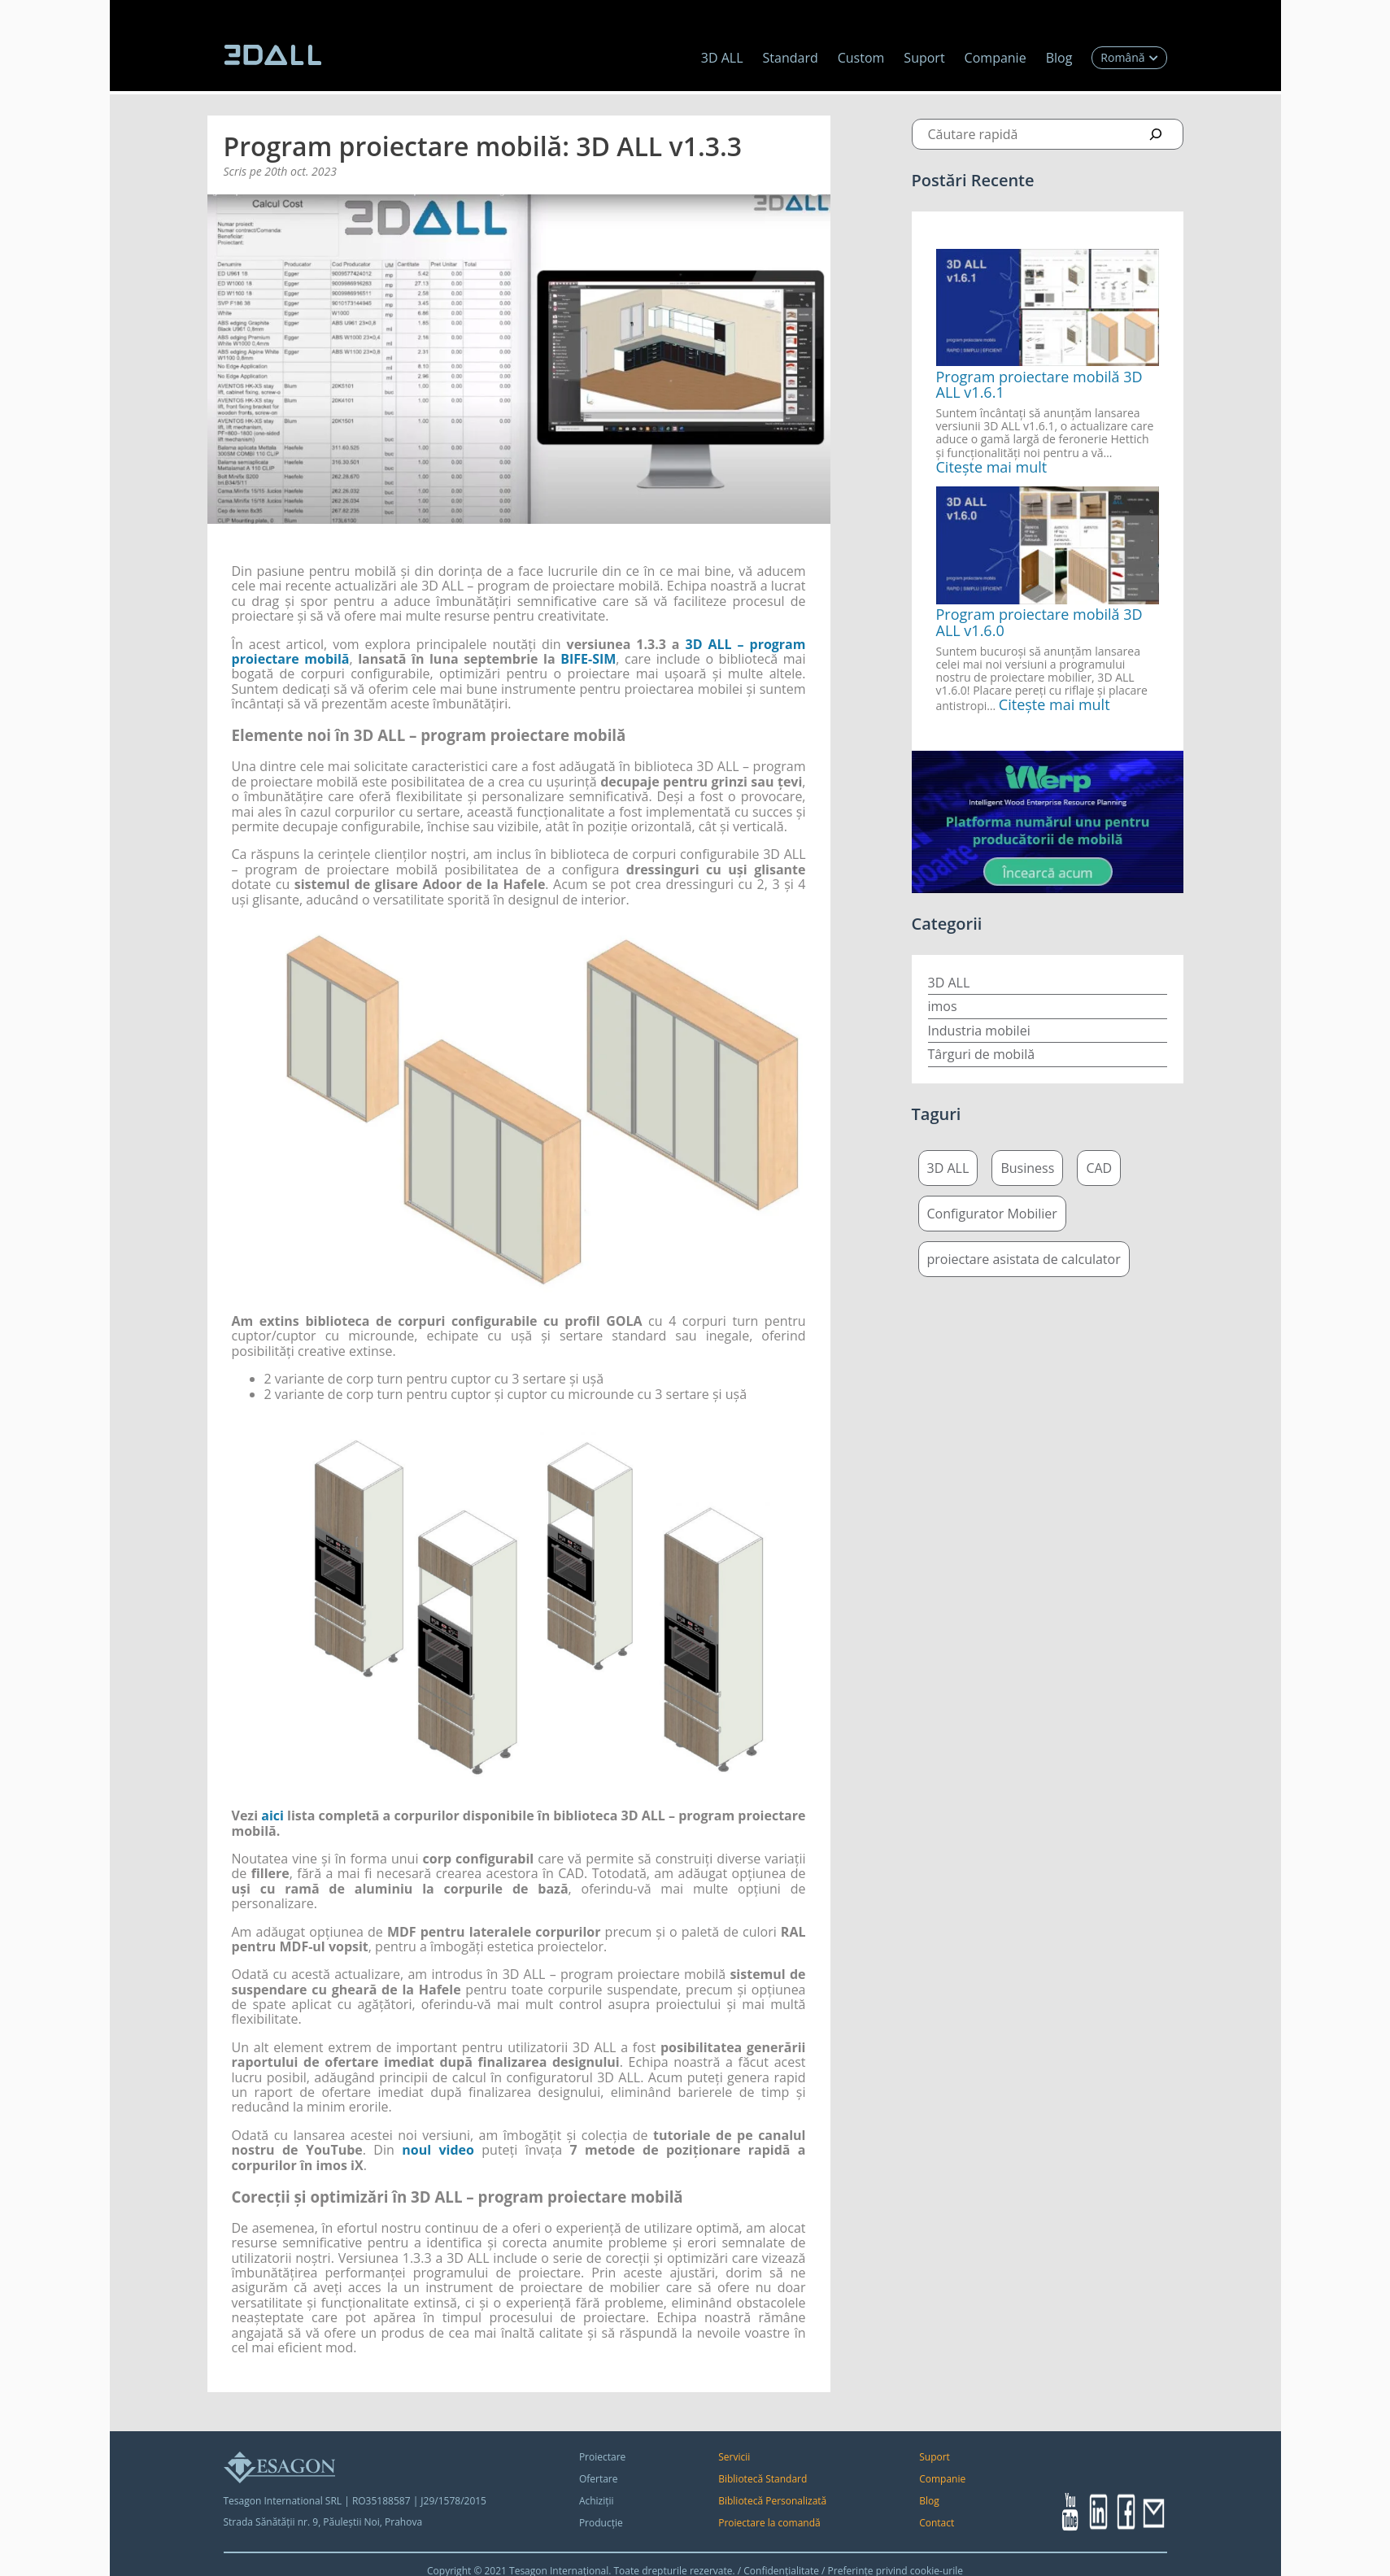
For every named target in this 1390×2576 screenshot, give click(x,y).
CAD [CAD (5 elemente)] (1099, 1168)
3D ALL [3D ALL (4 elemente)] (948, 1168)
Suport (924, 58)
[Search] (1156, 134)
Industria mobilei (979, 1031)
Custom (861, 58)
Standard (790, 58)
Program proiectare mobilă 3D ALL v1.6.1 (1039, 385)
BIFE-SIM (588, 659)
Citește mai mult (992, 467)
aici (272, 1815)
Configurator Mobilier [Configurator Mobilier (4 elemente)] (992, 1214)
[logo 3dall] (272, 55)
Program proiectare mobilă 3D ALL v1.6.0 (1039, 622)
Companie (995, 58)
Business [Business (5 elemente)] (1027, 1168)
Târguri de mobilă (981, 1054)
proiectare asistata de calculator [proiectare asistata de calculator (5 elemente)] (1024, 1259)
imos (942, 1006)
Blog (1059, 58)
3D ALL (722, 58)
